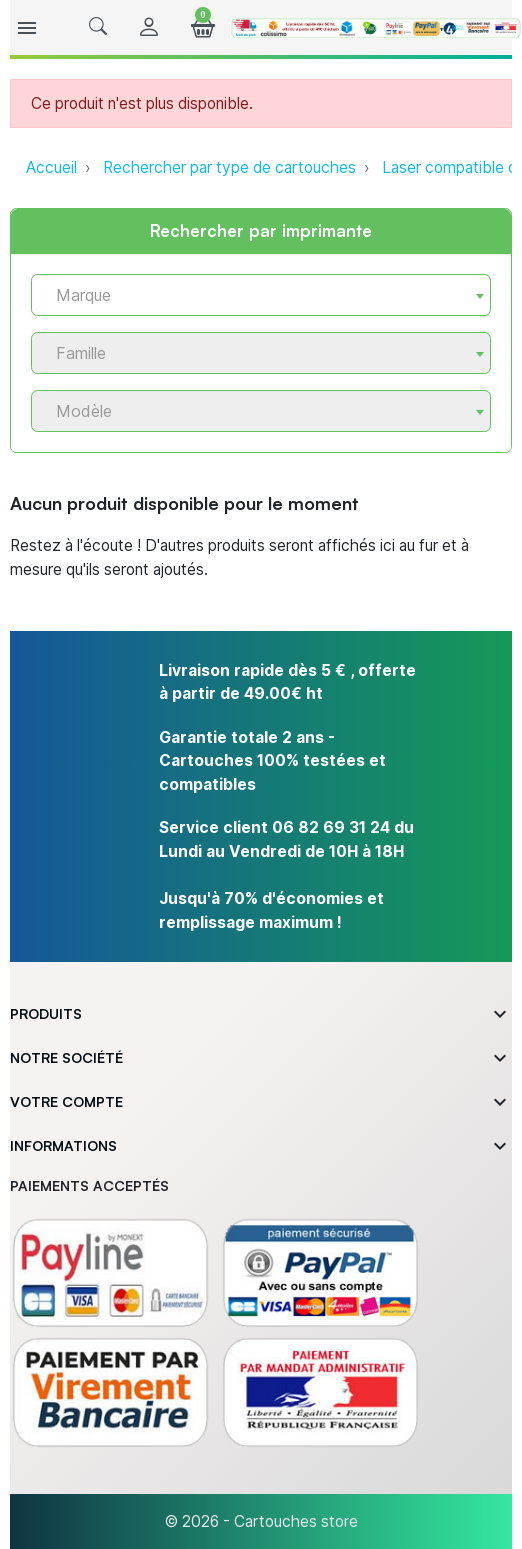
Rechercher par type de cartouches (229, 167)
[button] (98, 27)
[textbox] (253, 295)
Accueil (51, 167)
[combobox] (261, 295)
